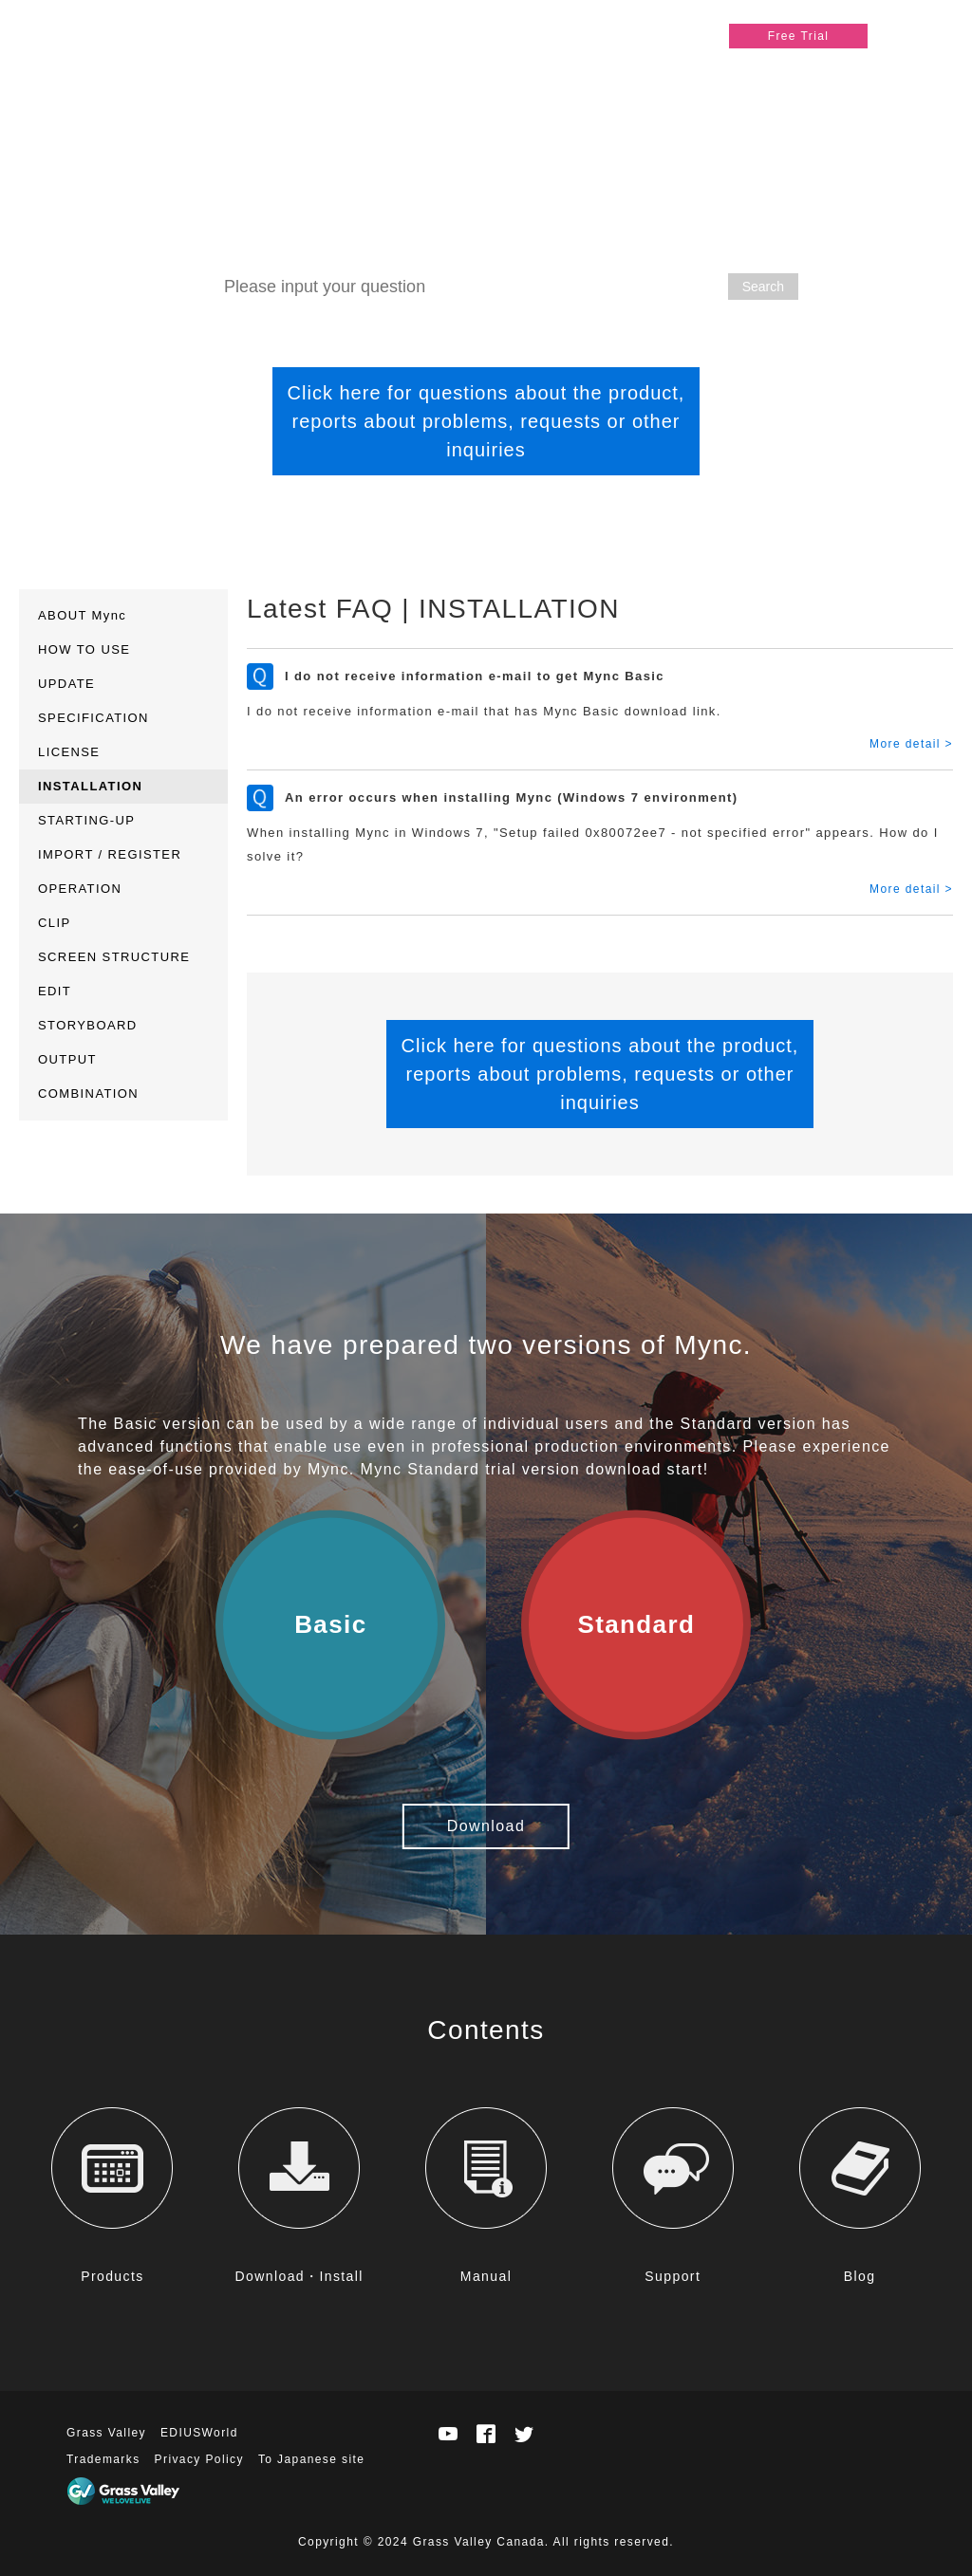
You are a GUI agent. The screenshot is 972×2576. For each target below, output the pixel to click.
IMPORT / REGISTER (109, 854)
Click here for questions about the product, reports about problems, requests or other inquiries (486, 421)
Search (763, 286)
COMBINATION (88, 1093)
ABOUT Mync (82, 615)
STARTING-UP (86, 820)
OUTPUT (67, 1059)
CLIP (54, 923)
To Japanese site (311, 2459)
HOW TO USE (84, 649)
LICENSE (69, 752)
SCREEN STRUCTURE (114, 957)
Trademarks (103, 2459)
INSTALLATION (90, 786)
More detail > (911, 744)
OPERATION (80, 888)
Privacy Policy (199, 2459)
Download (486, 1826)
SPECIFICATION (93, 718)
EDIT (54, 991)
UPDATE (66, 683)
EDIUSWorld (199, 2432)
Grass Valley (106, 2432)
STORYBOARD (88, 1025)
